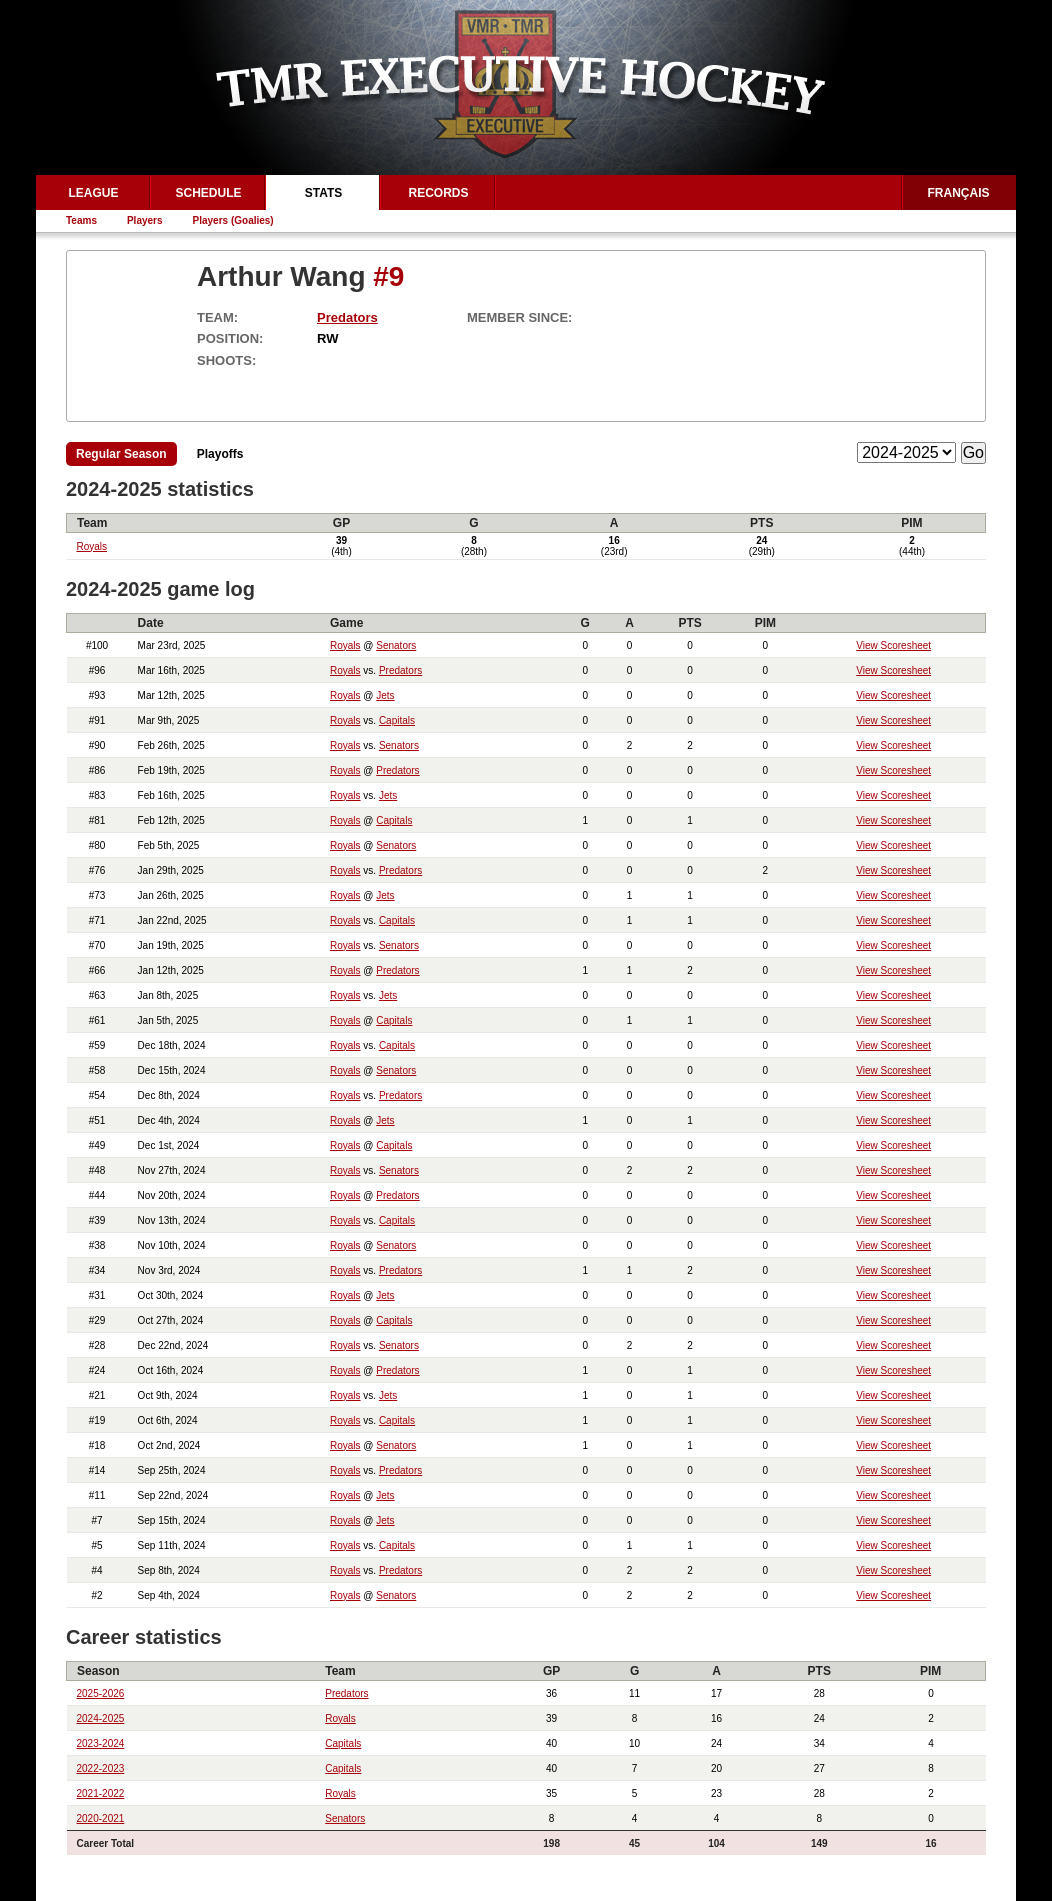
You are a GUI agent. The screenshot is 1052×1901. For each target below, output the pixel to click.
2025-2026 (101, 1693)
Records (438, 193)
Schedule (208, 193)
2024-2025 (101, 1718)
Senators (396, 645)
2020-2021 (101, 1818)
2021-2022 (101, 1793)
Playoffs (220, 454)
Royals (92, 546)
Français (959, 193)
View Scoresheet (893, 645)
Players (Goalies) (233, 220)
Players (145, 220)
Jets (385, 695)
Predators (347, 317)
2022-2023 (101, 1768)
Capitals (397, 720)
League (93, 193)
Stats (324, 193)
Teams (81, 220)
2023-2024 (101, 1743)
